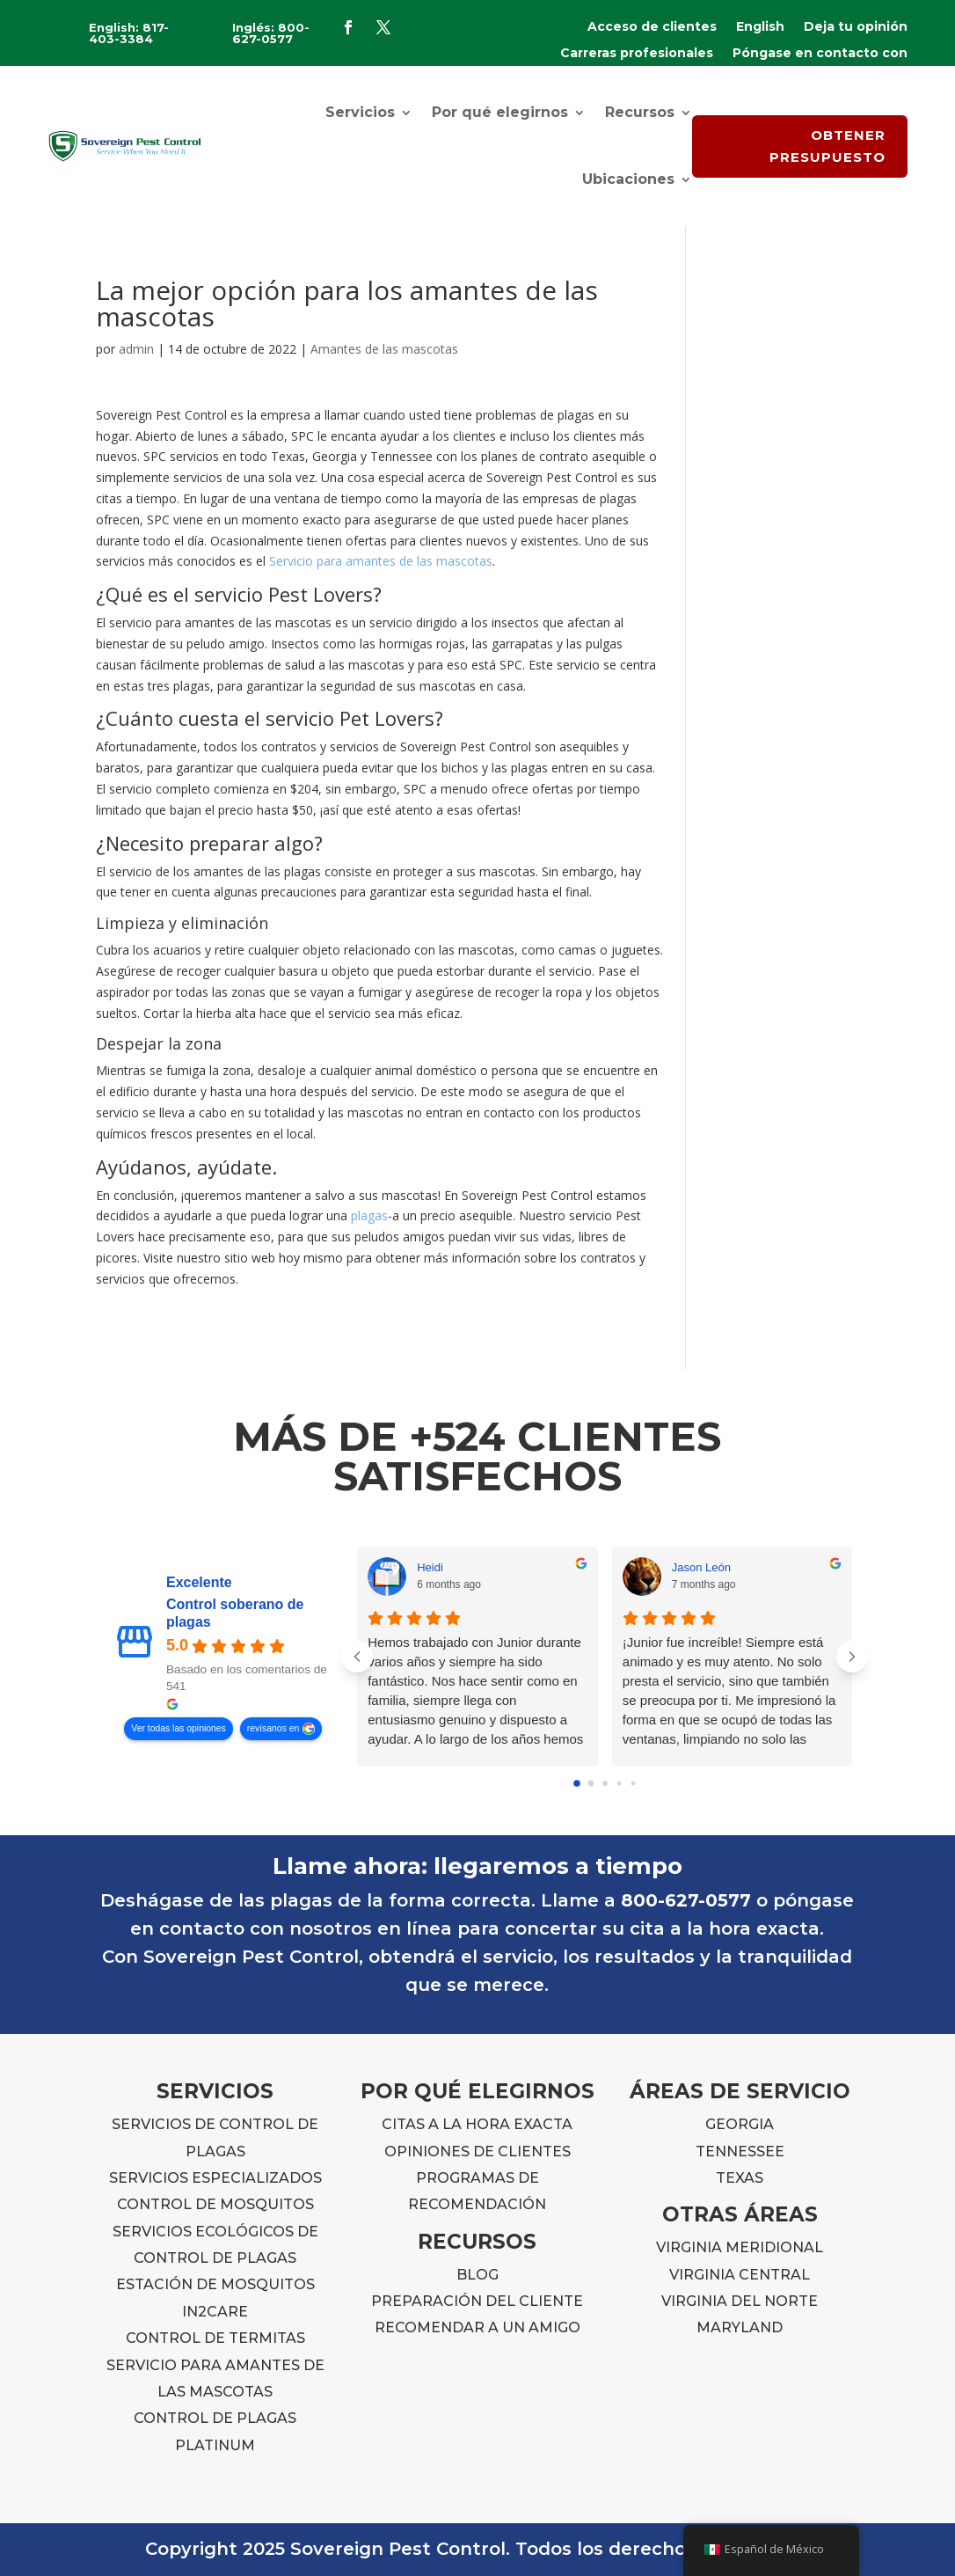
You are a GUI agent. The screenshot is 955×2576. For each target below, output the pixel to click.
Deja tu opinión (856, 27)
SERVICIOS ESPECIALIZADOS (215, 2178)
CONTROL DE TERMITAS (215, 2338)
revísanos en (272, 1728)
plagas (369, 1215)
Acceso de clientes (652, 27)
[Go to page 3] (618, 1783)
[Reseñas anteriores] (357, 1656)
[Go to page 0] (576, 1783)
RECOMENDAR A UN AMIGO (477, 2327)
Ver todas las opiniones (178, 1728)
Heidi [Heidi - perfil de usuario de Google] (430, 1567)
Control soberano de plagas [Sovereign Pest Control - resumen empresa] (234, 1613)
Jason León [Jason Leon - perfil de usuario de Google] (701, 1567)
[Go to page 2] (605, 1783)
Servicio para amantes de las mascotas (380, 561)
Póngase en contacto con (820, 54)
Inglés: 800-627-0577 (271, 33)
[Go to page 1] (590, 1783)
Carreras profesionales (636, 54)
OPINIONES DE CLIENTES (477, 2151)
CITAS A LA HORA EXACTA (477, 2124)
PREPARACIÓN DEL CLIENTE (477, 2301)
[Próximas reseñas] (852, 1656)
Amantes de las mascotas (384, 348)
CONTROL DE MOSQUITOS (215, 2204)
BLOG (477, 2274)
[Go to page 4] (633, 1783)
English (760, 27)
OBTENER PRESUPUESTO (827, 146)
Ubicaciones (628, 179)
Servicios (360, 112)
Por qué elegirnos (500, 112)
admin (136, 348)
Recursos (639, 112)
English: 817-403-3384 (129, 33)
